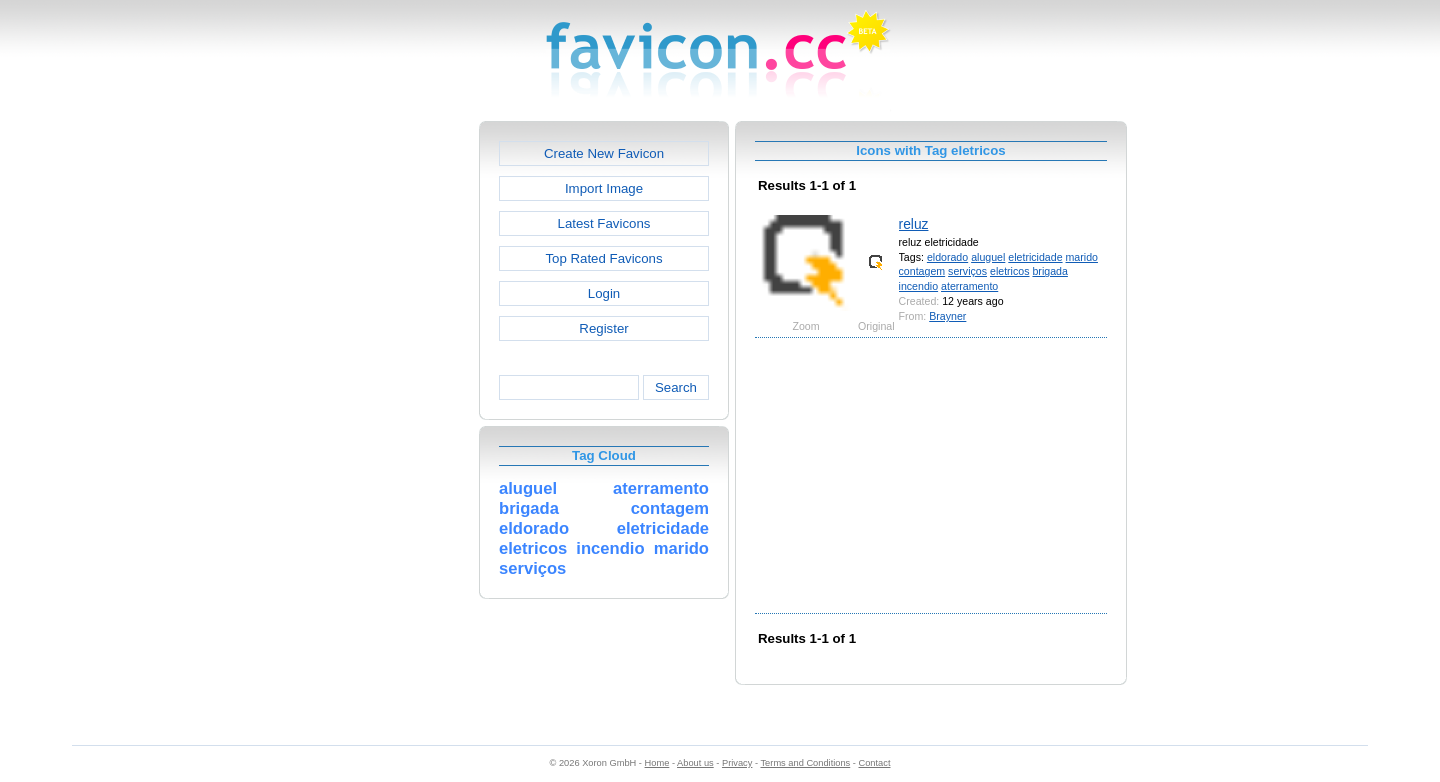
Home (657, 763)
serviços (967, 271)
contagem (922, 271)
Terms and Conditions (805, 763)
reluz (914, 224)
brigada (1049, 271)
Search (676, 387)
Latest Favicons (604, 223)
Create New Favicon (604, 153)
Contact (875, 763)
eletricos (1010, 271)
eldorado (947, 257)
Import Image (604, 188)
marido (1082, 257)
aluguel (988, 257)
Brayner (947, 316)
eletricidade (1035, 257)
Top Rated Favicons (603, 258)
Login (604, 293)
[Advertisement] (393, 421)
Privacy (737, 763)
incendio (919, 286)
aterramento (969, 286)
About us (695, 763)
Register (603, 328)
